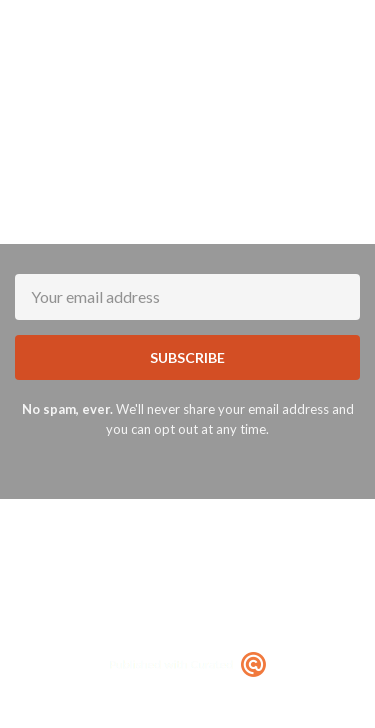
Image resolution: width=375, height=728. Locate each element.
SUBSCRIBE (187, 357)
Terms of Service (183, 627)
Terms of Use (251, 567)
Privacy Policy (323, 612)
